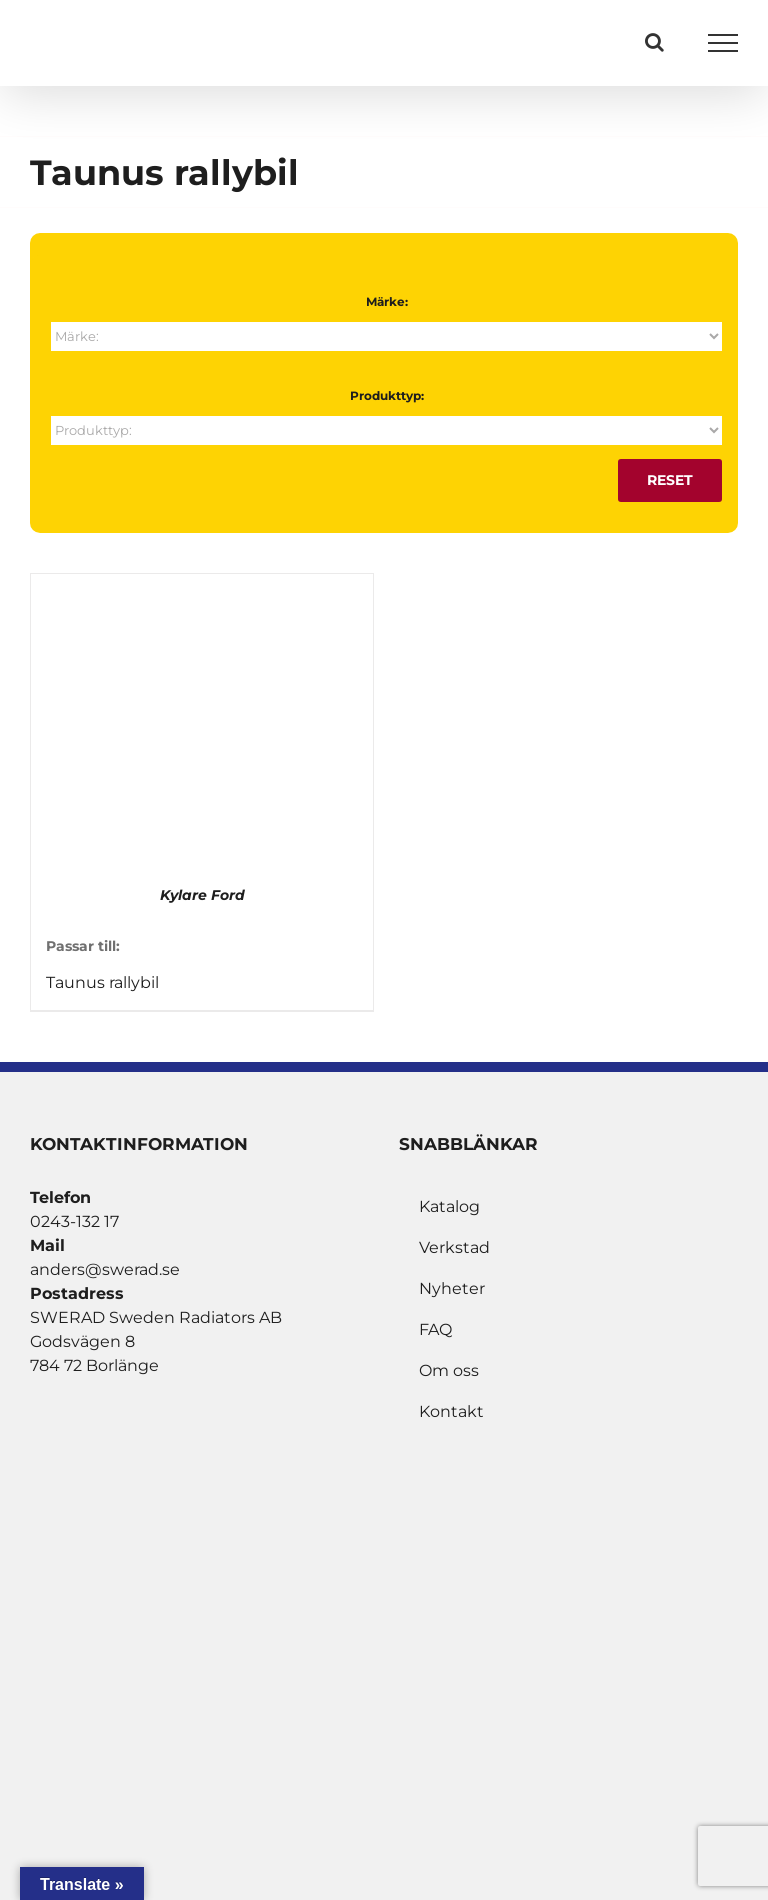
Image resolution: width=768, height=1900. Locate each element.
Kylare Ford (202, 895)
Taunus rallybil (102, 982)
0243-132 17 (74, 1221)
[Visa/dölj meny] (723, 43)
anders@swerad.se (105, 1269)
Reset (670, 480)
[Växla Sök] (654, 42)
